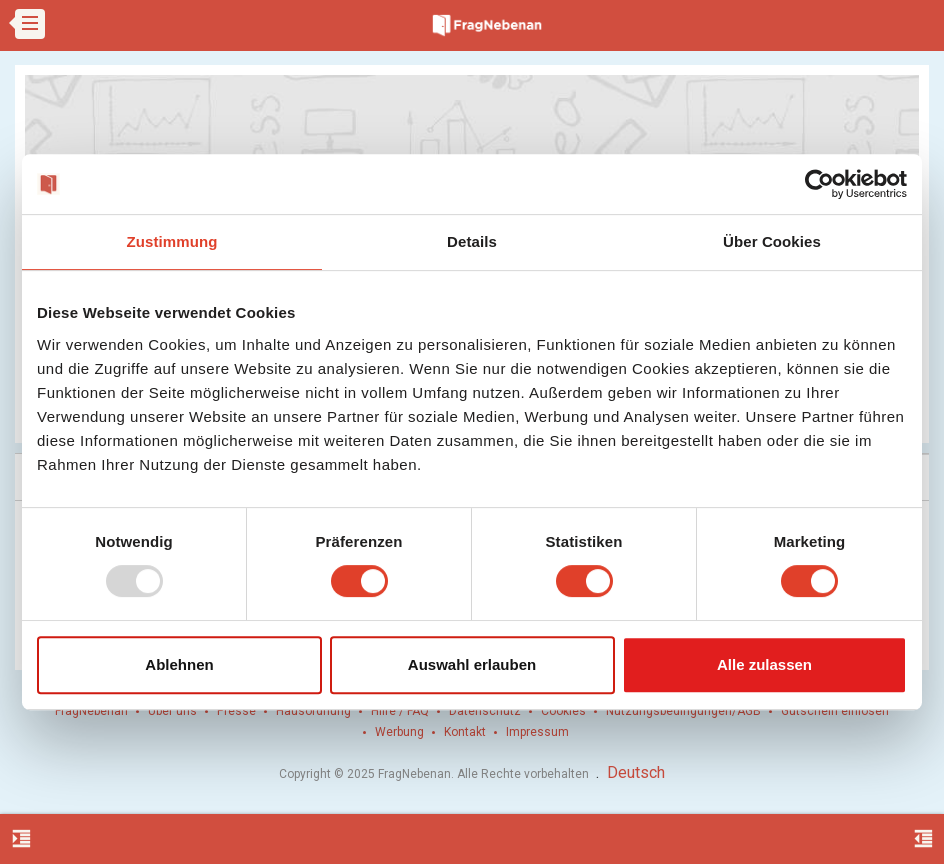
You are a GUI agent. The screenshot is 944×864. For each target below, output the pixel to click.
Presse (236, 711)
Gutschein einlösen (835, 711)
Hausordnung (313, 711)
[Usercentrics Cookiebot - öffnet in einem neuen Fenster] (819, 184)
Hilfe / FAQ (400, 711)
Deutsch (636, 772)
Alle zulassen (764, 664)
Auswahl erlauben (472, 664)
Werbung (399, 732)
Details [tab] (472, 241)
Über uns (172, 711)
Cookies (563, 711)
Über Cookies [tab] (772, 241)
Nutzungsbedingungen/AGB (683, 711)
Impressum (537, 732)
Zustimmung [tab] (172, 241)
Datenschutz (485, 711)
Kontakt (465, 732)
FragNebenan (91, 711)
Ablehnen (179, 664)
